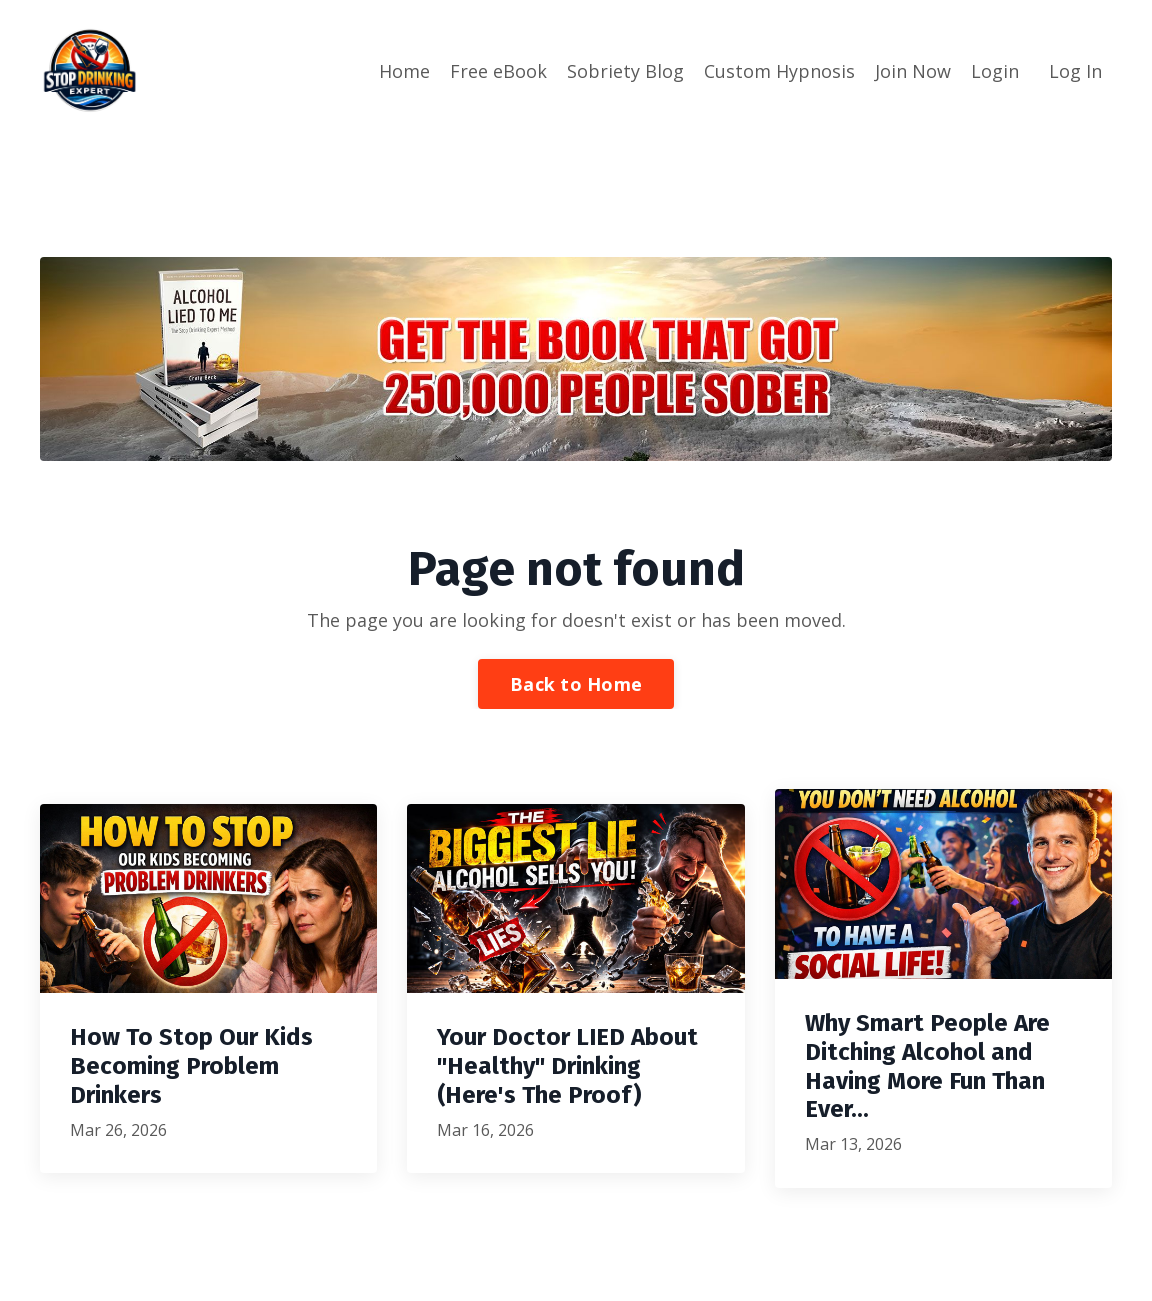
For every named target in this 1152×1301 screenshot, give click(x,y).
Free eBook (498, 71)
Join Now (913, 71)
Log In (1075, 71)
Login (995, 71)
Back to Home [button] (576, 683)
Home (404, 71)
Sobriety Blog (625, 71)
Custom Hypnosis (779, 71)
